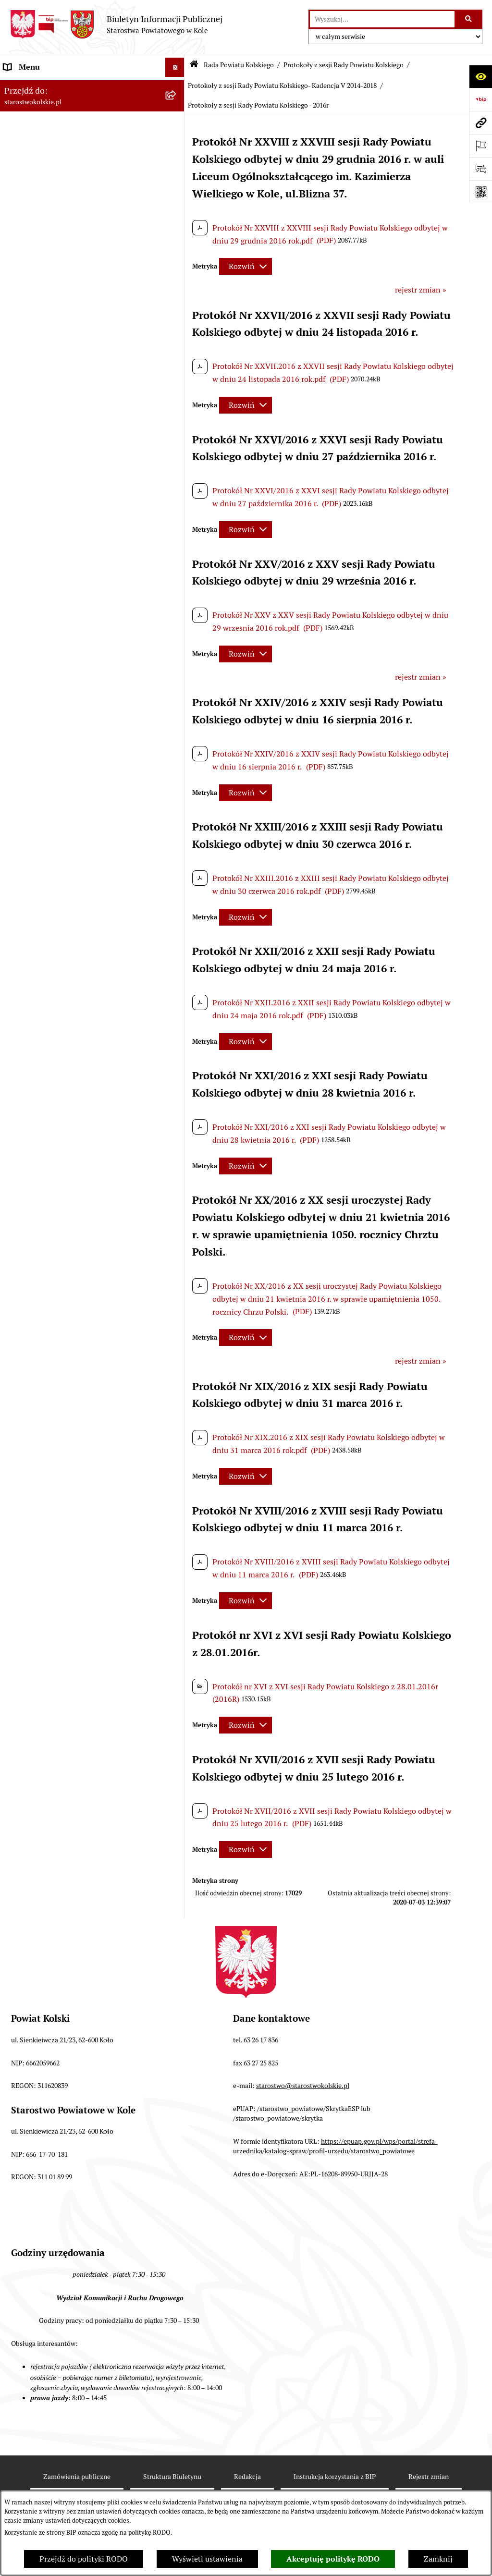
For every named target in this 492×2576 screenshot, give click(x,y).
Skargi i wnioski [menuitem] (31, 1136)
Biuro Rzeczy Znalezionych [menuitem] (50, 1243)
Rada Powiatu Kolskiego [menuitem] (45, 213)
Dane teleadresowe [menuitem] (36, 125)
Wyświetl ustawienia (207, 2559)
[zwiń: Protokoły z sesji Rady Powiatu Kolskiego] (177, 499)
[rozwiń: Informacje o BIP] (177, 1320)
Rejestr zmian (428, 2476)
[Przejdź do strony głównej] (116, 24)
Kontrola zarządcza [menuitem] (36, 1224)
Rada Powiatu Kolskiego (239, 65)
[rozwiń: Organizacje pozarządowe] (177, 909)
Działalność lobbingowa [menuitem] (45, 1301)
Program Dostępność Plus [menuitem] (48, 1282)
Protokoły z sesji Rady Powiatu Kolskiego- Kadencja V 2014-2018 (282, 85)
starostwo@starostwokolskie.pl (302, 2085)
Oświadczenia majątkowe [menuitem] (47, 1078)
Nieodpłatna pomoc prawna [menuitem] (51, 1116)
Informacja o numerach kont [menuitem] (52, 871)
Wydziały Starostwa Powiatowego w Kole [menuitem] (74, 997)
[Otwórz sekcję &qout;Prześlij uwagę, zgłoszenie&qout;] (480, 168)
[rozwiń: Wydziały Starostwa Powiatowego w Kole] (177, 997)
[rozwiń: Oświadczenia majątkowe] (177, 1078)
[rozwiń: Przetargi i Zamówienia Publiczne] (177, 890)
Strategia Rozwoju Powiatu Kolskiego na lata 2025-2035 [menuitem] (80, 169)
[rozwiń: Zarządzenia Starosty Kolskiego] (177, 1097)
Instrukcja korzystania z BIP (335, 2476)
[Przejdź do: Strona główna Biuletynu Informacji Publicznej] (193, 65)
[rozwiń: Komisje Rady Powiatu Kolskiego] (177, 636)
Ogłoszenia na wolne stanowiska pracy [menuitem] (70, 1059)
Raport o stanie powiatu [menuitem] (45, 928)
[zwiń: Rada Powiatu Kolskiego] (177, 213)
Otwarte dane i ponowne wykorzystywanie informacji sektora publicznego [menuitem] (77, 1180)
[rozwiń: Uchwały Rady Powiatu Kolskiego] (177, 400)
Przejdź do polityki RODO (83, 2559)
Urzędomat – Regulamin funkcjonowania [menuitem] (74, 978)
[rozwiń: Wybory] (177, 194)
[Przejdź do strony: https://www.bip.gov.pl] (480, 99)
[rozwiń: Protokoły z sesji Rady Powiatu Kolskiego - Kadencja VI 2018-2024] (177, 573)
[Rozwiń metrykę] (245, 266)
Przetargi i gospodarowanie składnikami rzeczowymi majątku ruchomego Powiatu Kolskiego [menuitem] (74, 1028)
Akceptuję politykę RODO (333, 2559)
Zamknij (438, 2559)
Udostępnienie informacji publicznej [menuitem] (67, 1155)
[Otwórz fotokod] (480, 191)
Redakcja (247, 2476)
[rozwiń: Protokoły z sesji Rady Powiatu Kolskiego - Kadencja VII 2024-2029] (177, 536)
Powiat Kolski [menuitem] (27, 144)
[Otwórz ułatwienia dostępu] (480, 76)
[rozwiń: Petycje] (177, 1205)
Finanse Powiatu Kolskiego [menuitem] (50, 851)
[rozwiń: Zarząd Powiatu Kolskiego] (177, 832)
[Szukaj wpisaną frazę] (469, 19)
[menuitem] (92, 244)
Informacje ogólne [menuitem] (35, 86)
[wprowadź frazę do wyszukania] (382, 19)
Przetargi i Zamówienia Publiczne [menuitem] (62, 890)
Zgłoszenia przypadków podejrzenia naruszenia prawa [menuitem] (65, 1364)
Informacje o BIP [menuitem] (33, 1320)
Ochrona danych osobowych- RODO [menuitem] (65, 1262)
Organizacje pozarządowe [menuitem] (48, 909)
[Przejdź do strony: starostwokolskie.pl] (480, 122)
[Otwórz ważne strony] (480, 145)
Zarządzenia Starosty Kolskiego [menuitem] (57, 1097)
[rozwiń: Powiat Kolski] (177, 144)
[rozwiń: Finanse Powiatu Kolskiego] (177, 851)
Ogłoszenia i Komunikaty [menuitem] (47, 105)
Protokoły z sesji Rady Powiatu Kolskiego (343, 65)
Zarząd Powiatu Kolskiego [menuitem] (48, 832)
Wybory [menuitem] (17, 194)
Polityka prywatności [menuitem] (40, 1339)
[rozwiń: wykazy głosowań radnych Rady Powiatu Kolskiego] (177, 363)
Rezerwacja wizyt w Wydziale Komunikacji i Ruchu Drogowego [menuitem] (78, 953)
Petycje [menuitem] (16, 1205)
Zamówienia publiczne (77, 2476)
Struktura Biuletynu (172, 2476)
